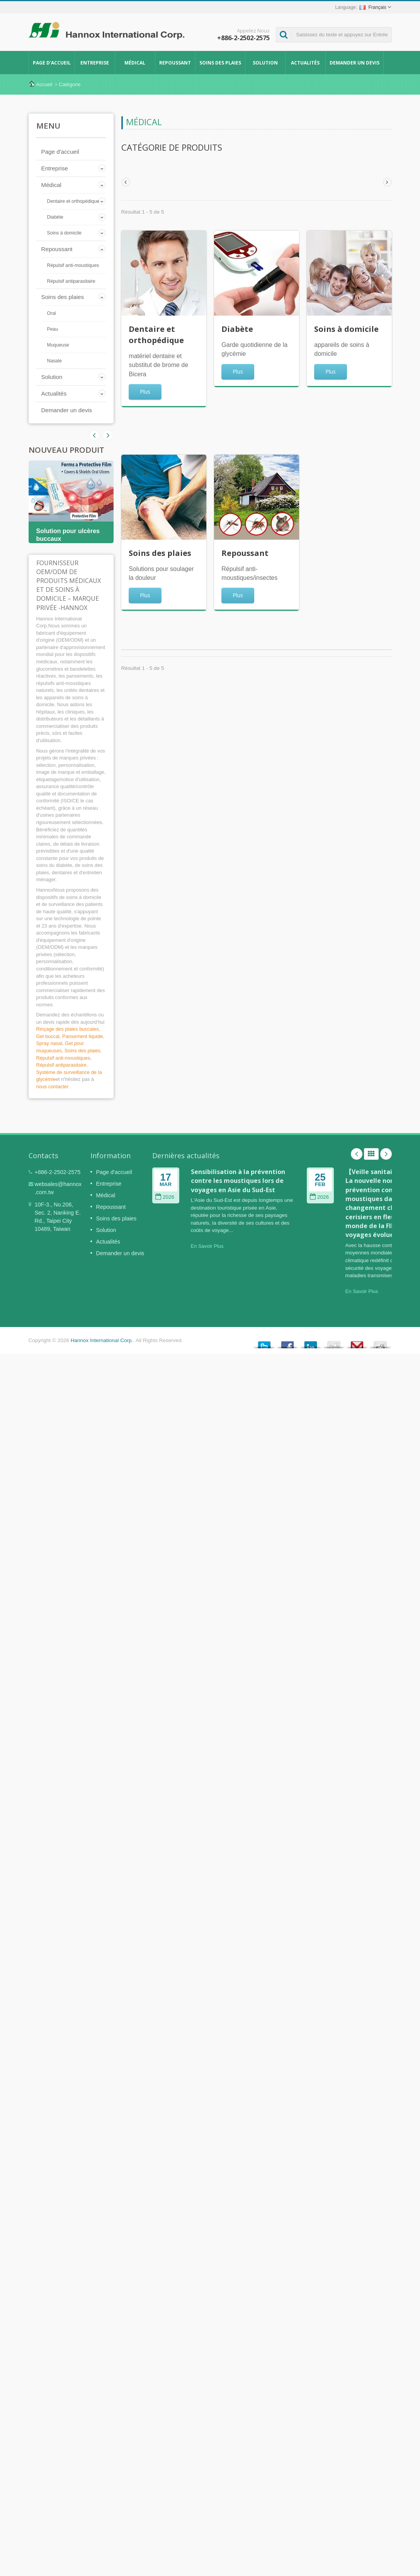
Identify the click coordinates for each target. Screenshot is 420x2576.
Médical (135, 62)
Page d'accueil (52, 62)
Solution (265, 62)
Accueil (44, 84)
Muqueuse (58, 345)
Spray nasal (49, 1043)
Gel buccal (48, 1036)
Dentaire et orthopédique (73, 201)
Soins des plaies (220, 62)
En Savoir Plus (207, 1246)
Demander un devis (354, 62)
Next (94, 435)
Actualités (305, 62)
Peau (52, 329)
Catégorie (69, 84)
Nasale (54, 361)
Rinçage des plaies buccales (67, 1029)
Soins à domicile (64, 233)
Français (372, 7)
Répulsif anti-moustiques (73, 265)
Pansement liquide (82, 1036)
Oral (51, 313)
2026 (164, 1197)
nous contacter (52, 1086)
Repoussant (175, 62)
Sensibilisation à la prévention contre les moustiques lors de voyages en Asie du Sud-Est (238, 1180)
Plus (145, 391)
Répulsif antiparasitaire (71, 281)
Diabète (55, 217)
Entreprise (95, 62)
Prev (108, 435)
